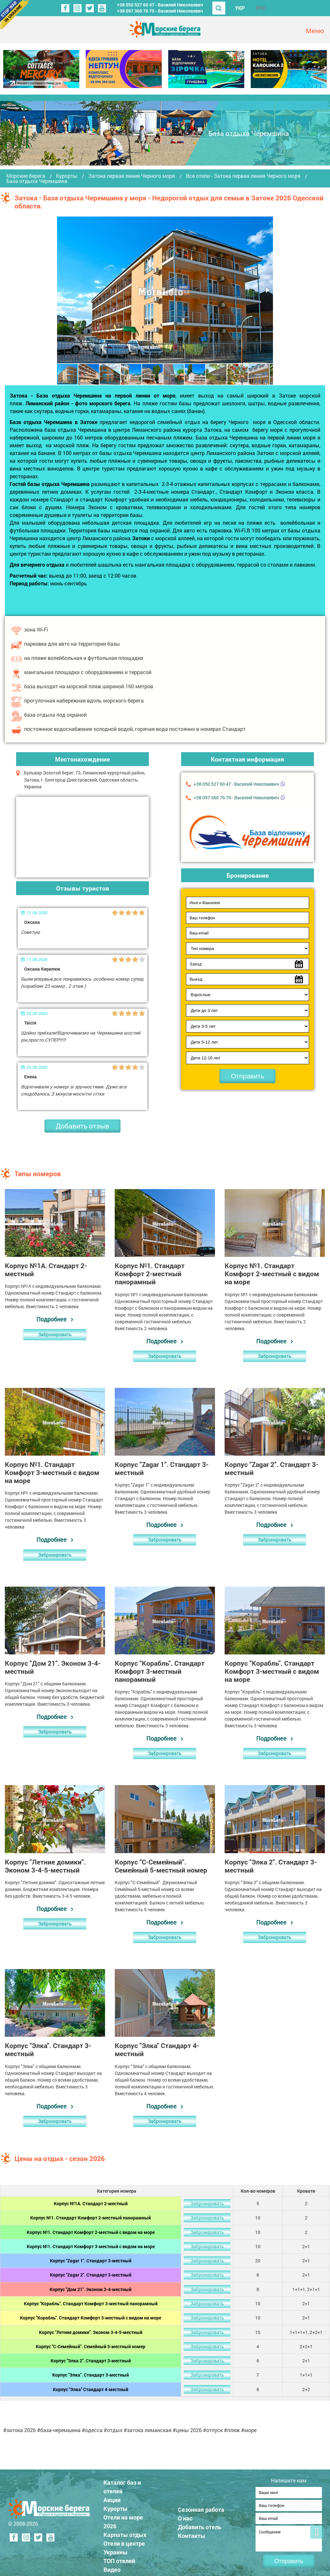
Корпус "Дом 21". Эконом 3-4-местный (90, 2289)
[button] (267, 290)
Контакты (191, 2534)
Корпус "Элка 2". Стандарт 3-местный (91, 2361)
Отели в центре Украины (124, 2546)
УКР (240, 8)
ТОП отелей (119, 2559)
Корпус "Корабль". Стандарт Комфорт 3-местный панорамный (91, 2303)
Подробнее (51, 1319)
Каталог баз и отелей (122, 2485)
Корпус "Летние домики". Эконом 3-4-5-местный (90, 2332)
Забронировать (55, 1334)
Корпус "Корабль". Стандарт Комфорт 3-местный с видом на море (90, 2318)
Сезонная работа (201, 2507)
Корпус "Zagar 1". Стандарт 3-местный (90, 2261)
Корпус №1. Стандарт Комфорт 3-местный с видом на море (91, 2246)
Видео (112, 2567)
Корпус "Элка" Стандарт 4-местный (90, 2389)
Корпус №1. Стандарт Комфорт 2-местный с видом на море (91, 2232)
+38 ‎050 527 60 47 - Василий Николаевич (160, 5)
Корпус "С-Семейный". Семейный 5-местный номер (90, 2346)
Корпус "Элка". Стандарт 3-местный (90, 2375)
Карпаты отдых (124, 2533)
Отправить (247, 1076)
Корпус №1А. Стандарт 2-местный (91, 2203)
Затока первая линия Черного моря (131, 175)
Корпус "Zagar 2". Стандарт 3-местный (90, 2275)
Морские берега (25, 175)
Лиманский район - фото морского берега (78, 403)
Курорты (66, 175)
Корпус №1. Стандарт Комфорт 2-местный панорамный (90, 2218)
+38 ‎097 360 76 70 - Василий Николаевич (160, 11)
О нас (185, 2516)
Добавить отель (199, 2525)
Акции (112, 2498)
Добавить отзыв (82, 1125)
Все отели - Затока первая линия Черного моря (243, 175)
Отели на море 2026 (123, 2519)
